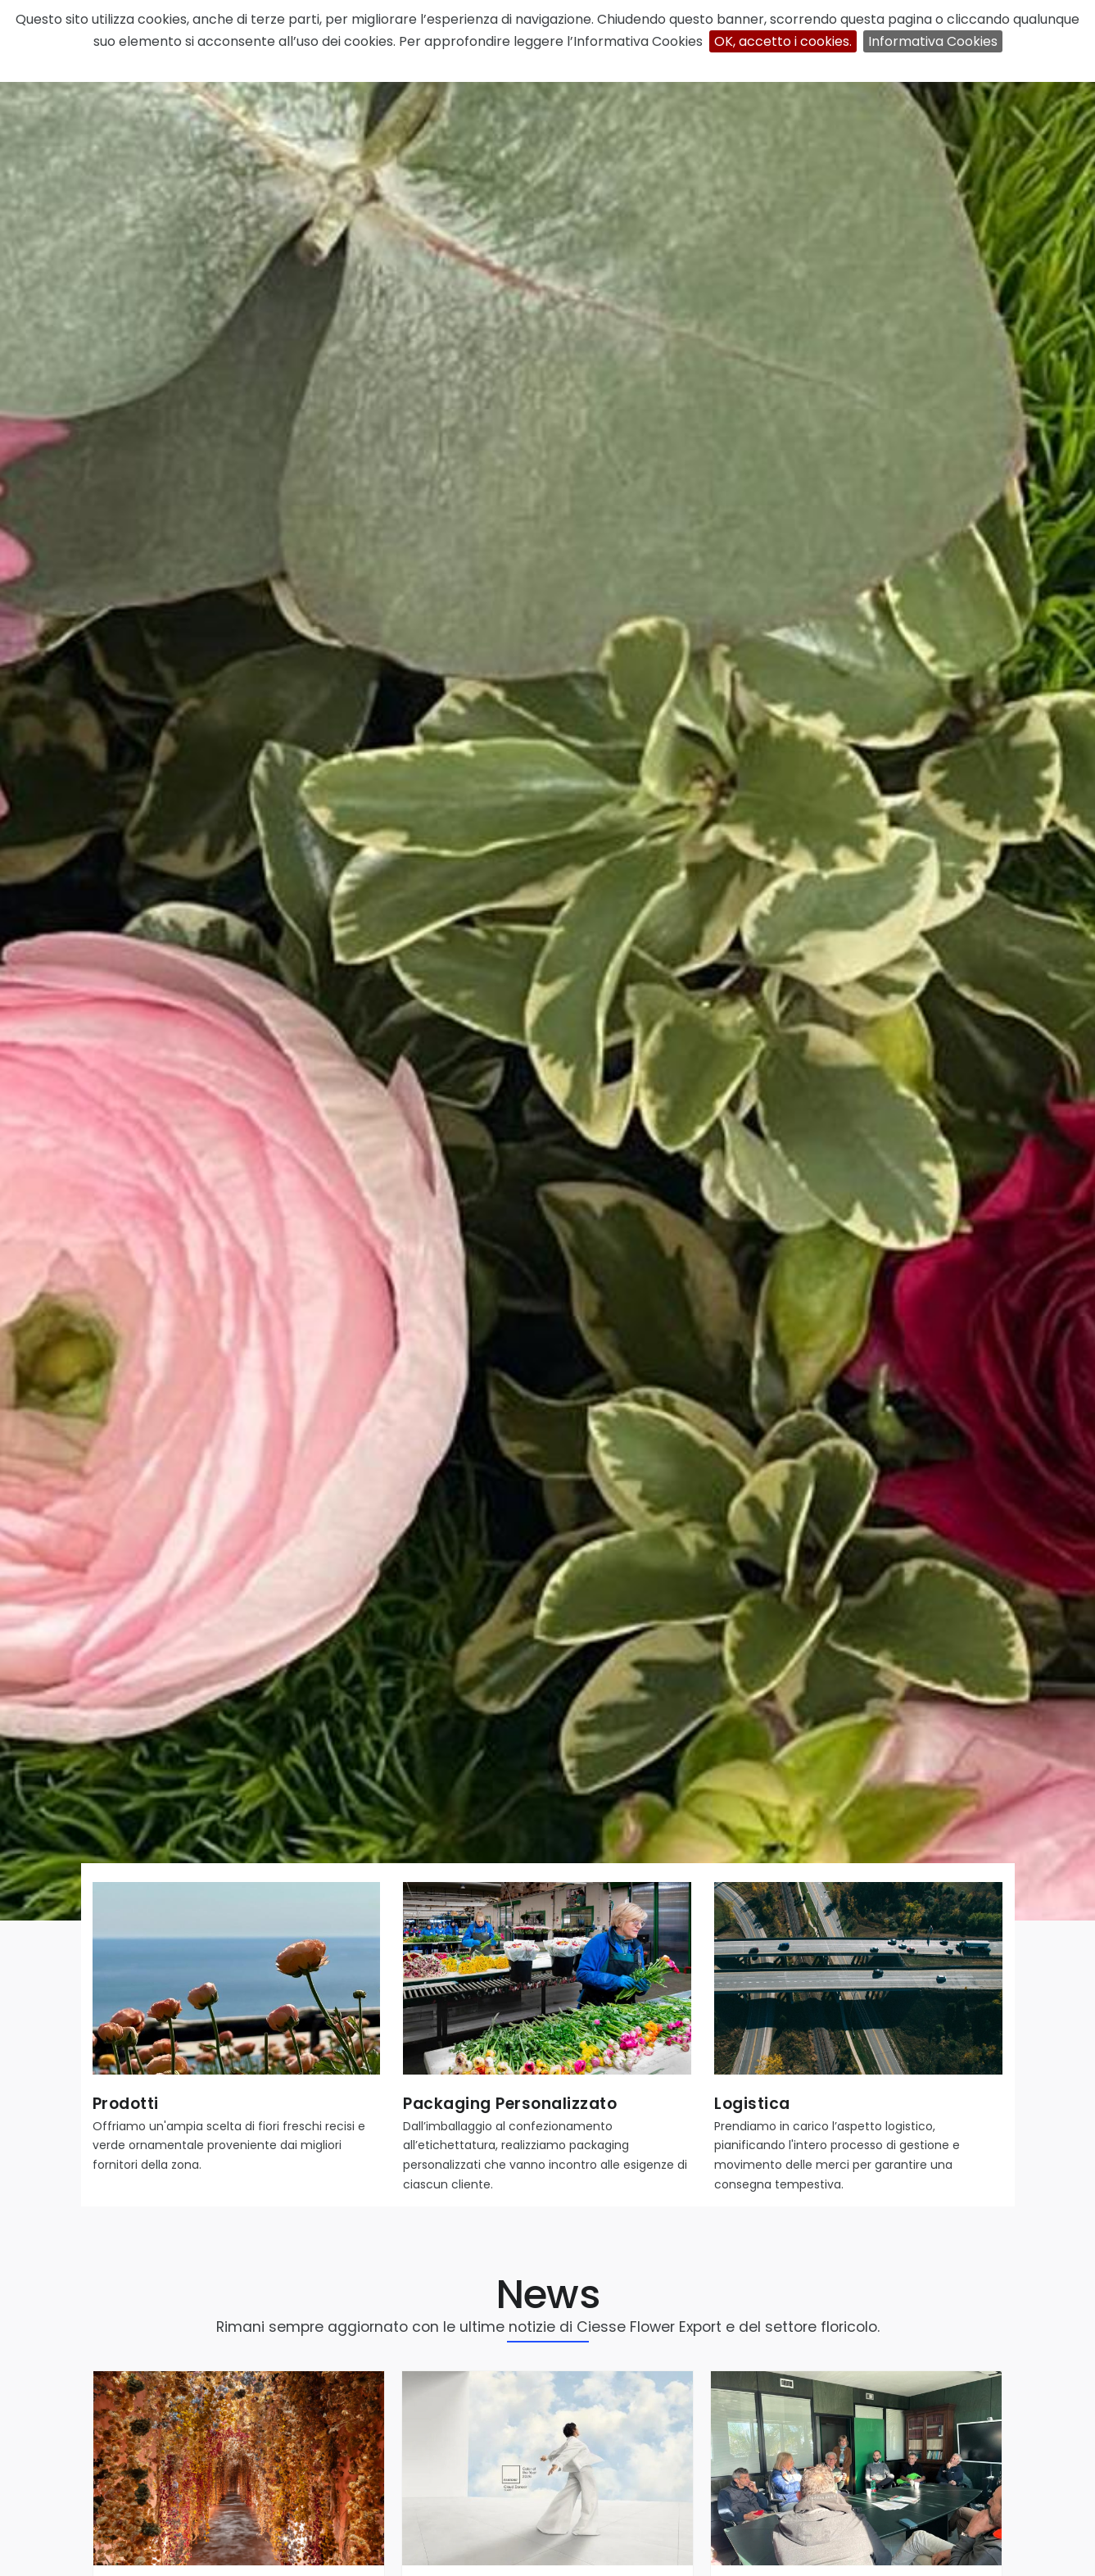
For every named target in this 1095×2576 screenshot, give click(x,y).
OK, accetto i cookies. (783, 41)
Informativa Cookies (933, 41)
